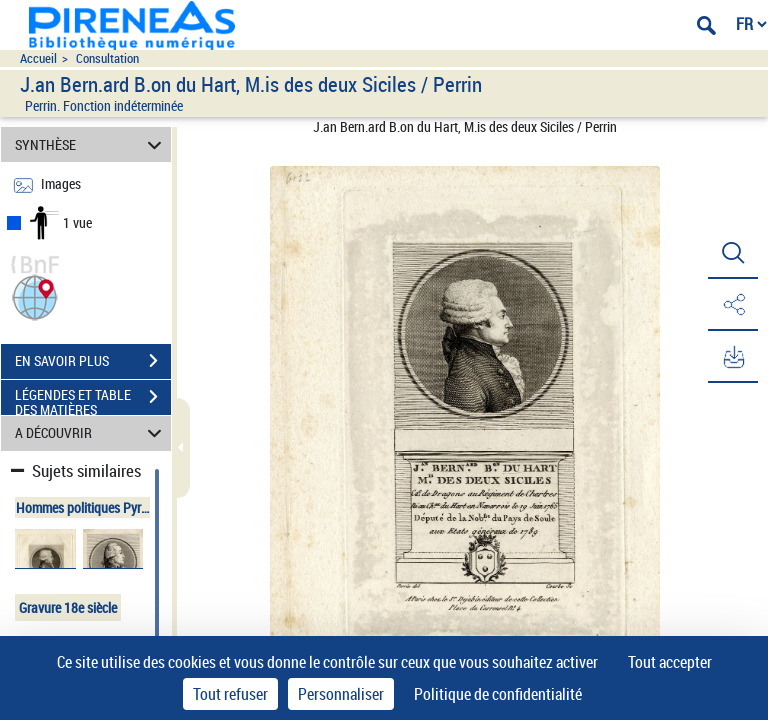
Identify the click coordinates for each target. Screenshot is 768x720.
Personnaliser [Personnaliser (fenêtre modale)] (341, 694)
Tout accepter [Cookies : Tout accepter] (670, 662)
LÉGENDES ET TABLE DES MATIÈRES (93, 399)
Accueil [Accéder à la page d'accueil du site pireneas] (38, 58)
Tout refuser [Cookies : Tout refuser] (230, 694)
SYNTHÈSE (91, 144)
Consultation (107, 58)
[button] (35, 295)
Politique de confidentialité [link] (498, 694)
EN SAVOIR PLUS (93, 361)
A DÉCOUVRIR (91, 433)
